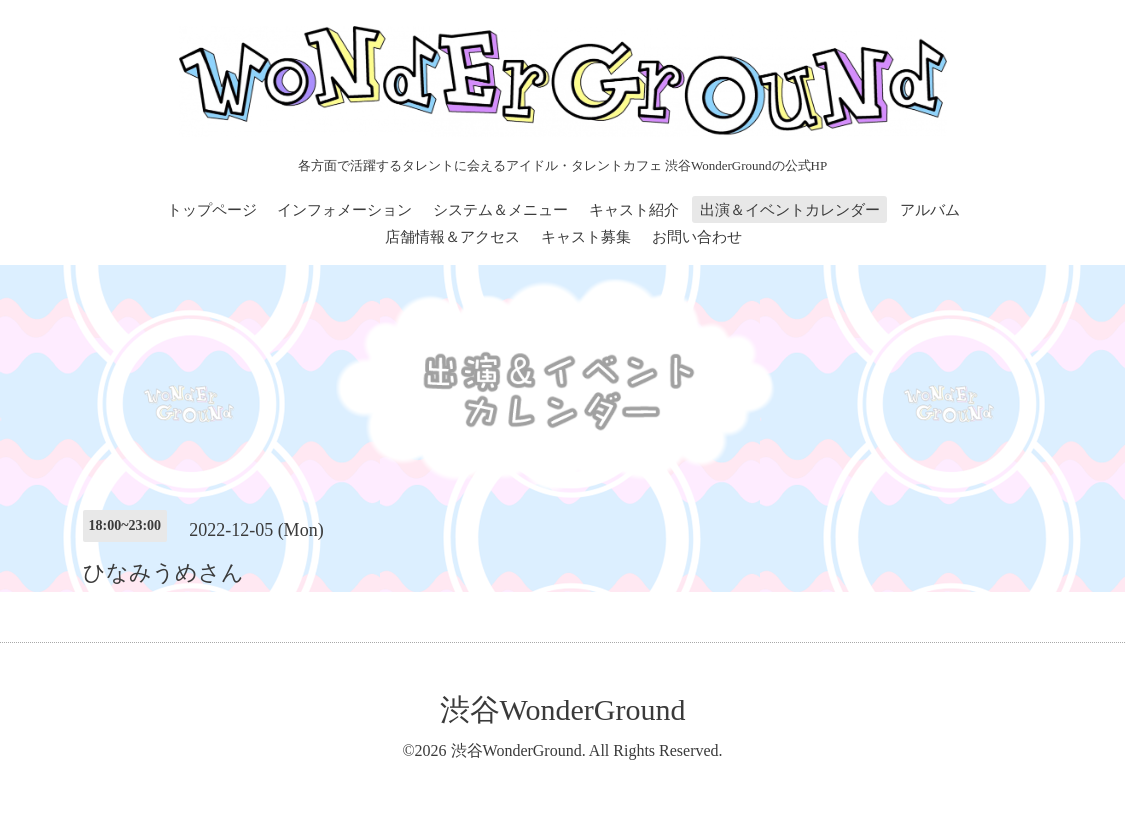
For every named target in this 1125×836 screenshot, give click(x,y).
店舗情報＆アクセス (452, 237)
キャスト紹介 (634, 210)
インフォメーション (344, 210)
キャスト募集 (586, 237)
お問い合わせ (697, 237)
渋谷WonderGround (563, 709)
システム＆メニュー (500, 210)
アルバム (930, 210)
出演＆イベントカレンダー (790, 210)
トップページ (212, 210)
